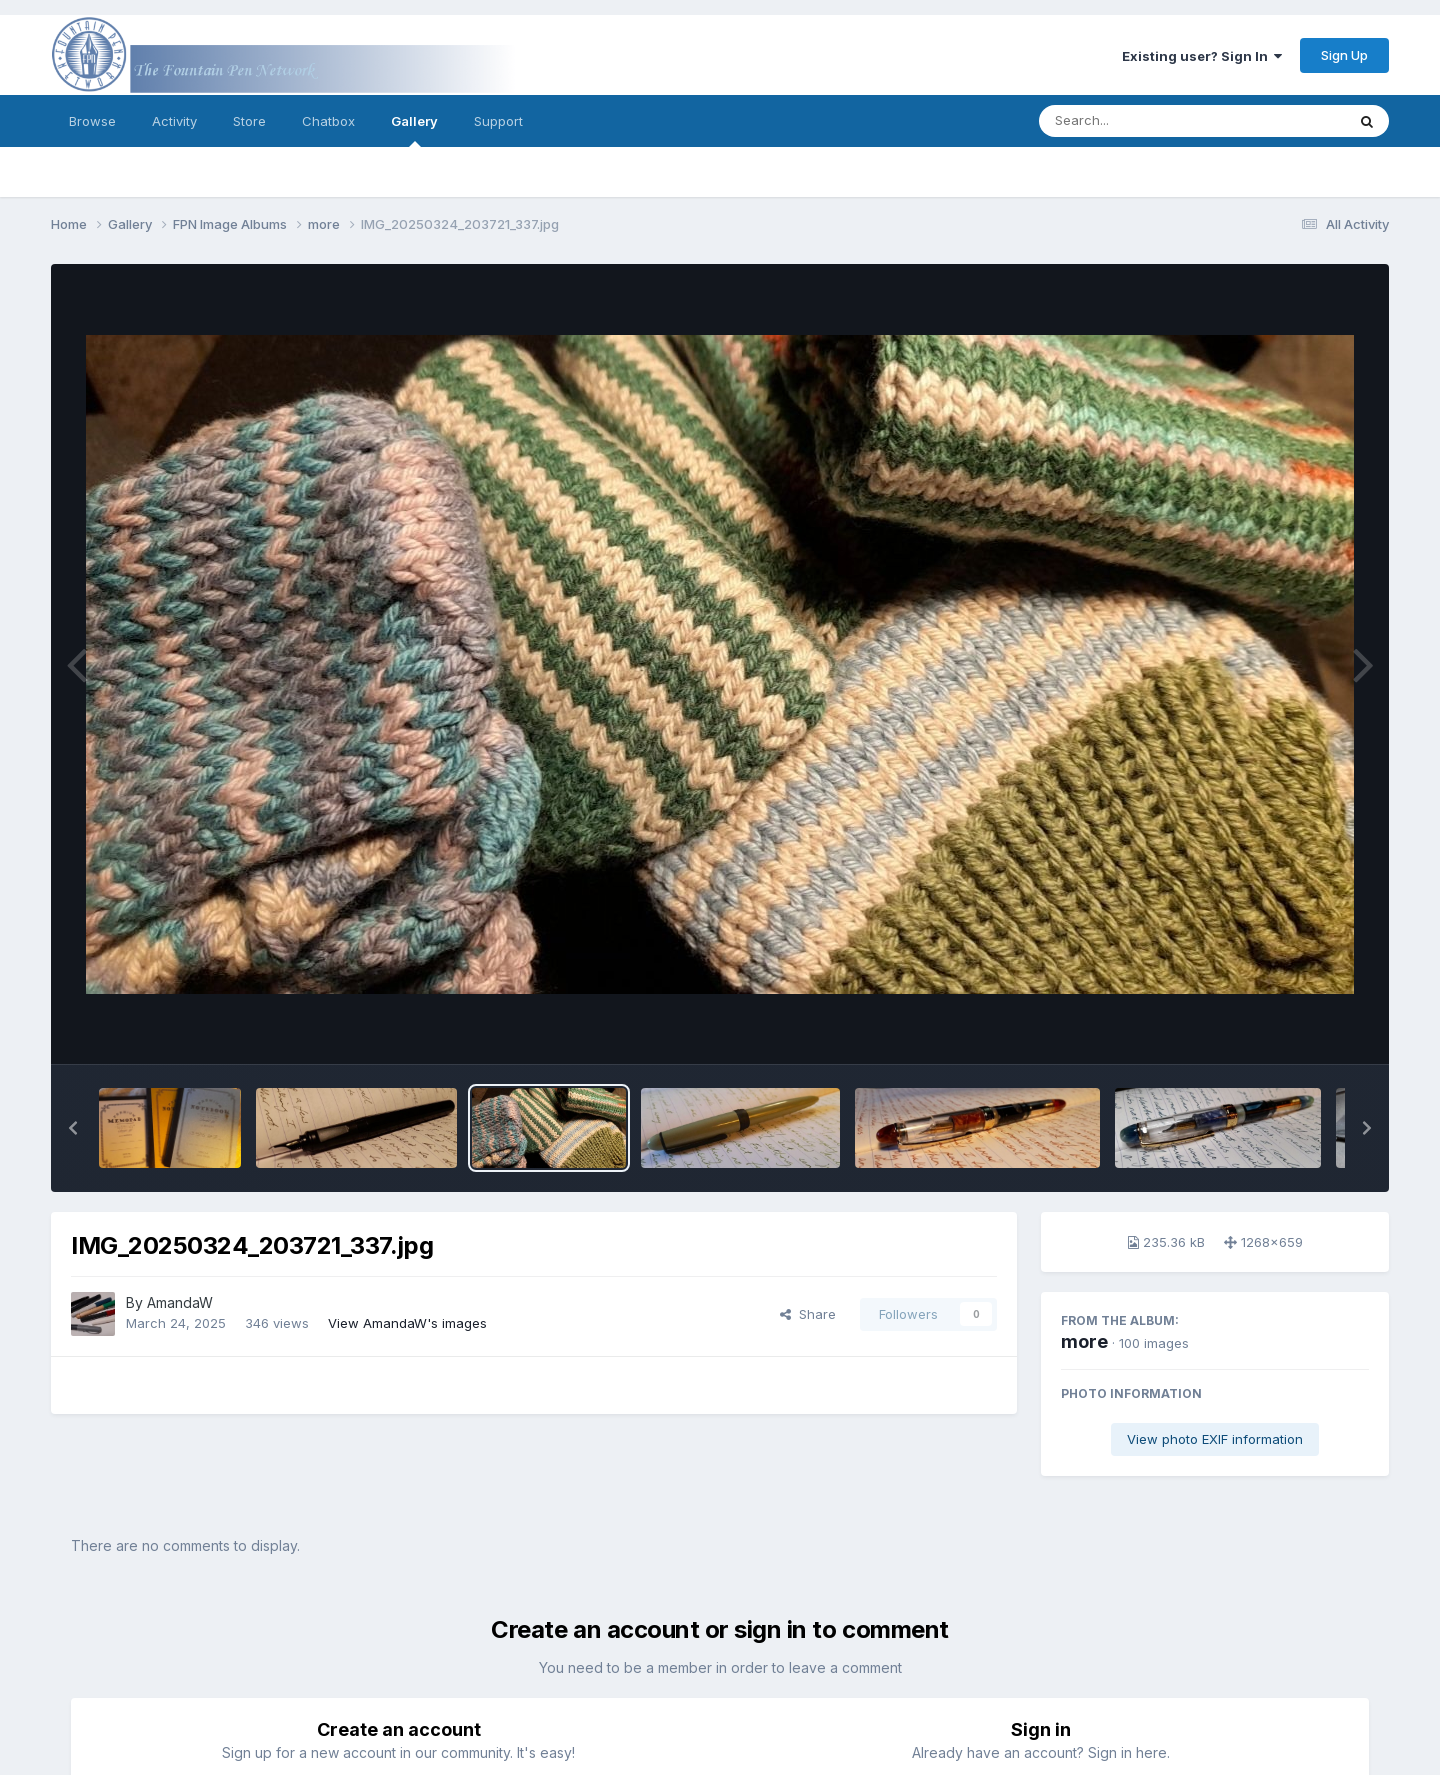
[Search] (1137, 121)
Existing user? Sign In (1202, 56)
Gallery (414, 130)
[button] (73, 1128)
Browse (92, 121)
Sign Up (1344, 55)
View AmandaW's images (407, 1323)
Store (249, 121)
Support (498, 121)
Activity (174, 121)
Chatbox (328, 121)
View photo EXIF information (1215, 1439)
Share (808, 1314)
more (1084, 1341)
